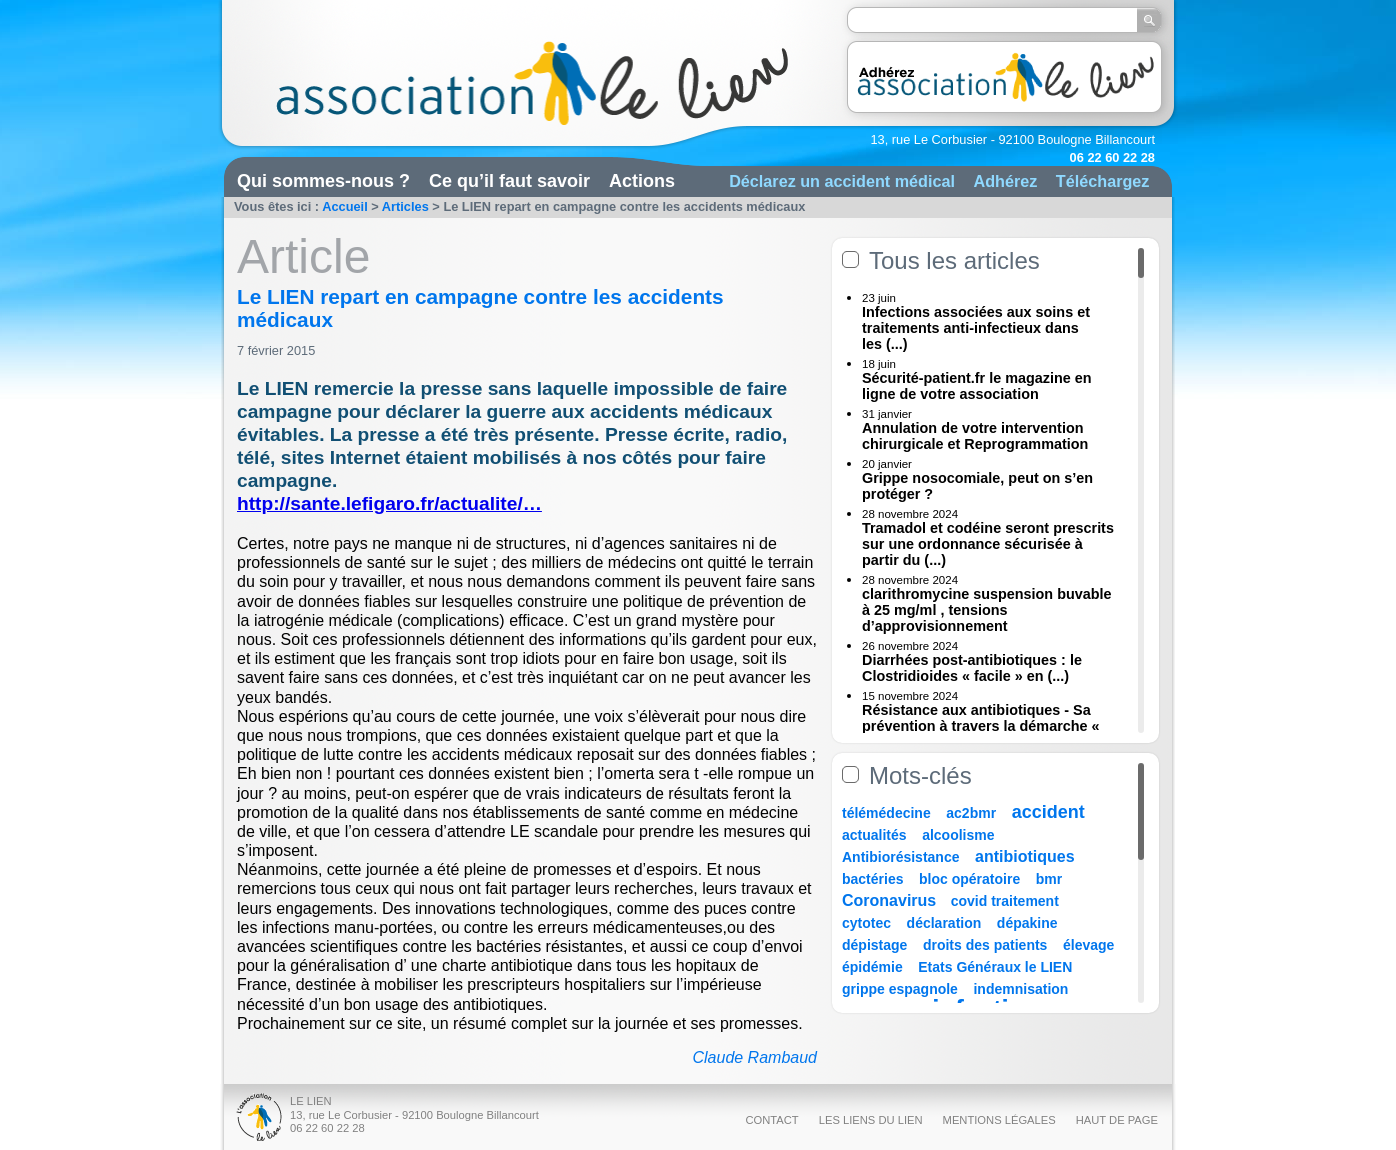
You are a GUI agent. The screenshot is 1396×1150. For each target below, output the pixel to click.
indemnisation (1020, 989)
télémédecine (886, 813)
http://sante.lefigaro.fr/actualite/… (389, 503)
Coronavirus (891, 900)
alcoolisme (958, 835)
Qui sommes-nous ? (323, 181)
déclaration (944, 923)
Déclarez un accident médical (842, 181)
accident (1048, 812)
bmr (1049, 879)
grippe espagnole (900, 989)
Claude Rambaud (754, 1057)
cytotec (866, 923)
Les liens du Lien (871, 1120)
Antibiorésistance (900, 857)
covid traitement (1005, 901)
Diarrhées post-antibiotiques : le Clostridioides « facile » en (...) (972, 668)
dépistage (874, 945)
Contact (771, 1120)
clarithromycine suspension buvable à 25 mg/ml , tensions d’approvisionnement (987, 610)
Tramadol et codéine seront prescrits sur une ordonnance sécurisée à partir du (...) (988, 544)
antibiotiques (1025, 856)
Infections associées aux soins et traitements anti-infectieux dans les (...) (976, 328)
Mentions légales (999, 1120)
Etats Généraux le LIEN (995, 967)
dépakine (1027, 923)
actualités (874, 835)
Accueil (345, 206)
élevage (1088, 945)
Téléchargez (1103, 181)
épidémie (872, 967)
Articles (405, 206)
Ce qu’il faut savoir (509, 181)
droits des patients (985, 945)
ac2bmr (971, 813)
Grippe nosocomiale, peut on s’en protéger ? (977, 486)
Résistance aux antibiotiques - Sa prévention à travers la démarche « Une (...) (981, 726)
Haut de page (1117, 1120)
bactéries (872, 879)
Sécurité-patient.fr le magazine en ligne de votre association (977, 386)
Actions (642, 181)
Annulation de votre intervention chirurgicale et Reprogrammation (975, 436)
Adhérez (1005, 181)
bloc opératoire (969, 879)
